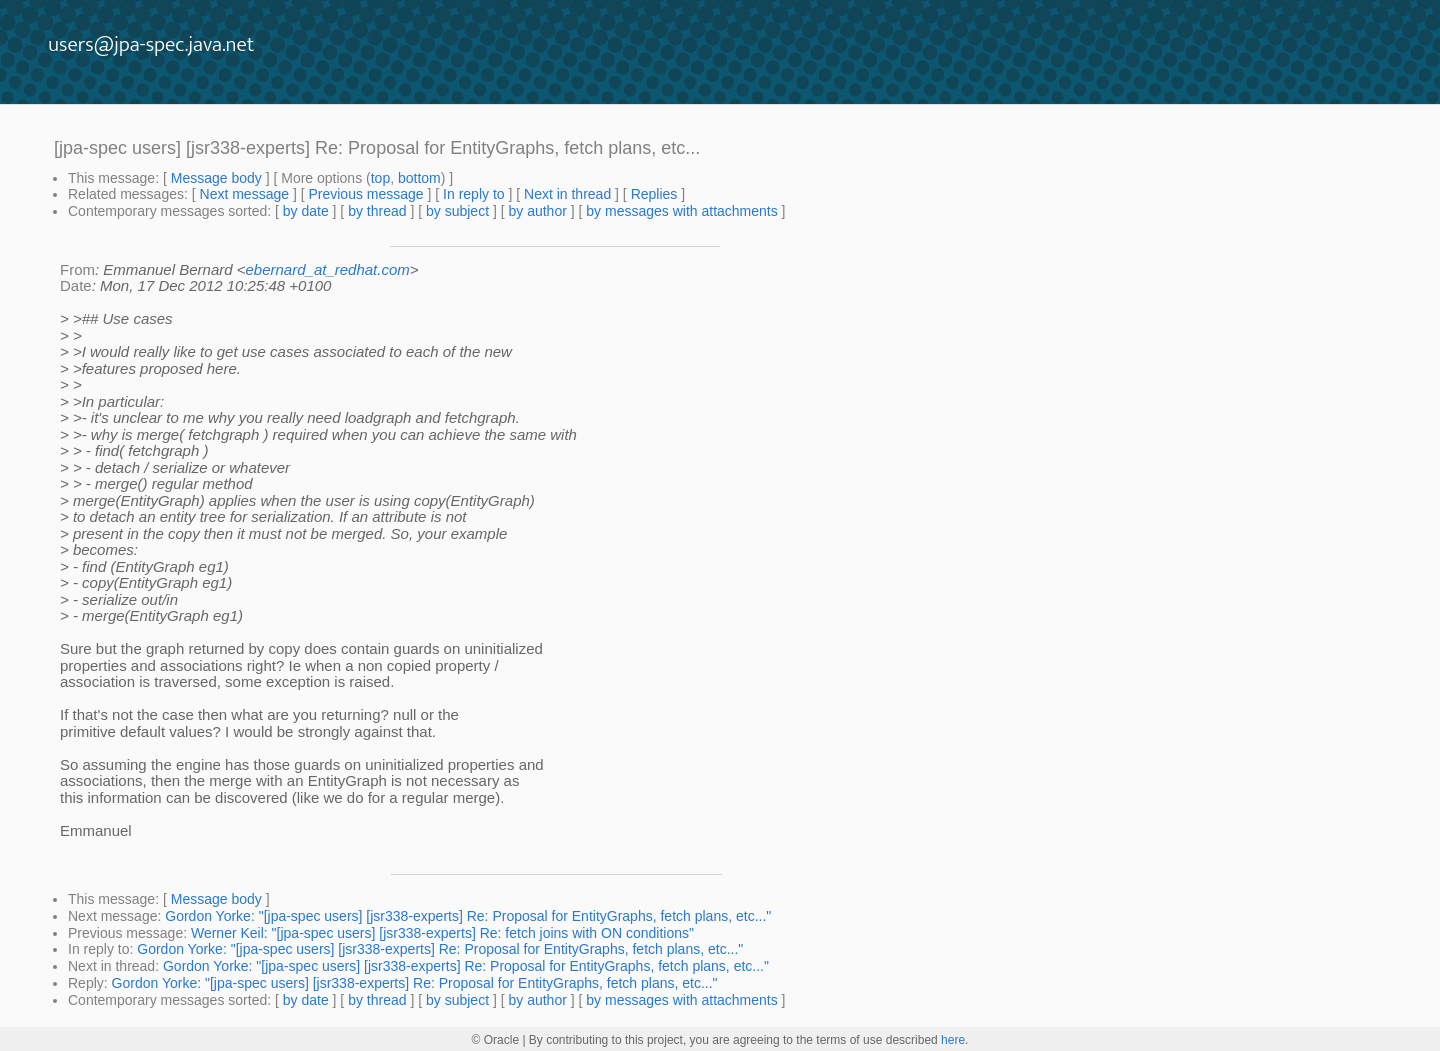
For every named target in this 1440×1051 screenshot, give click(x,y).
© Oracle (496, 1040)
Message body (216, 178)
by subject (457, 211)
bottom (419, 178)
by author (537, 211)
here (953, 1040)
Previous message (365, 194)
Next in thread (567, 194)
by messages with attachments (681, 211)
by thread (377, 211)
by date (306, 211)
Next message (244, 194)
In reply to (473, 194)
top (380, 178)
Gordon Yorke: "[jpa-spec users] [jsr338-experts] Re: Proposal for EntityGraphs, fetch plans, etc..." (468, 916)
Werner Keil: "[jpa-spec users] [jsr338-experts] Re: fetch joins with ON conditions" (442, 933)
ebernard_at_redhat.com (328, 269)
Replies (654, 194)
